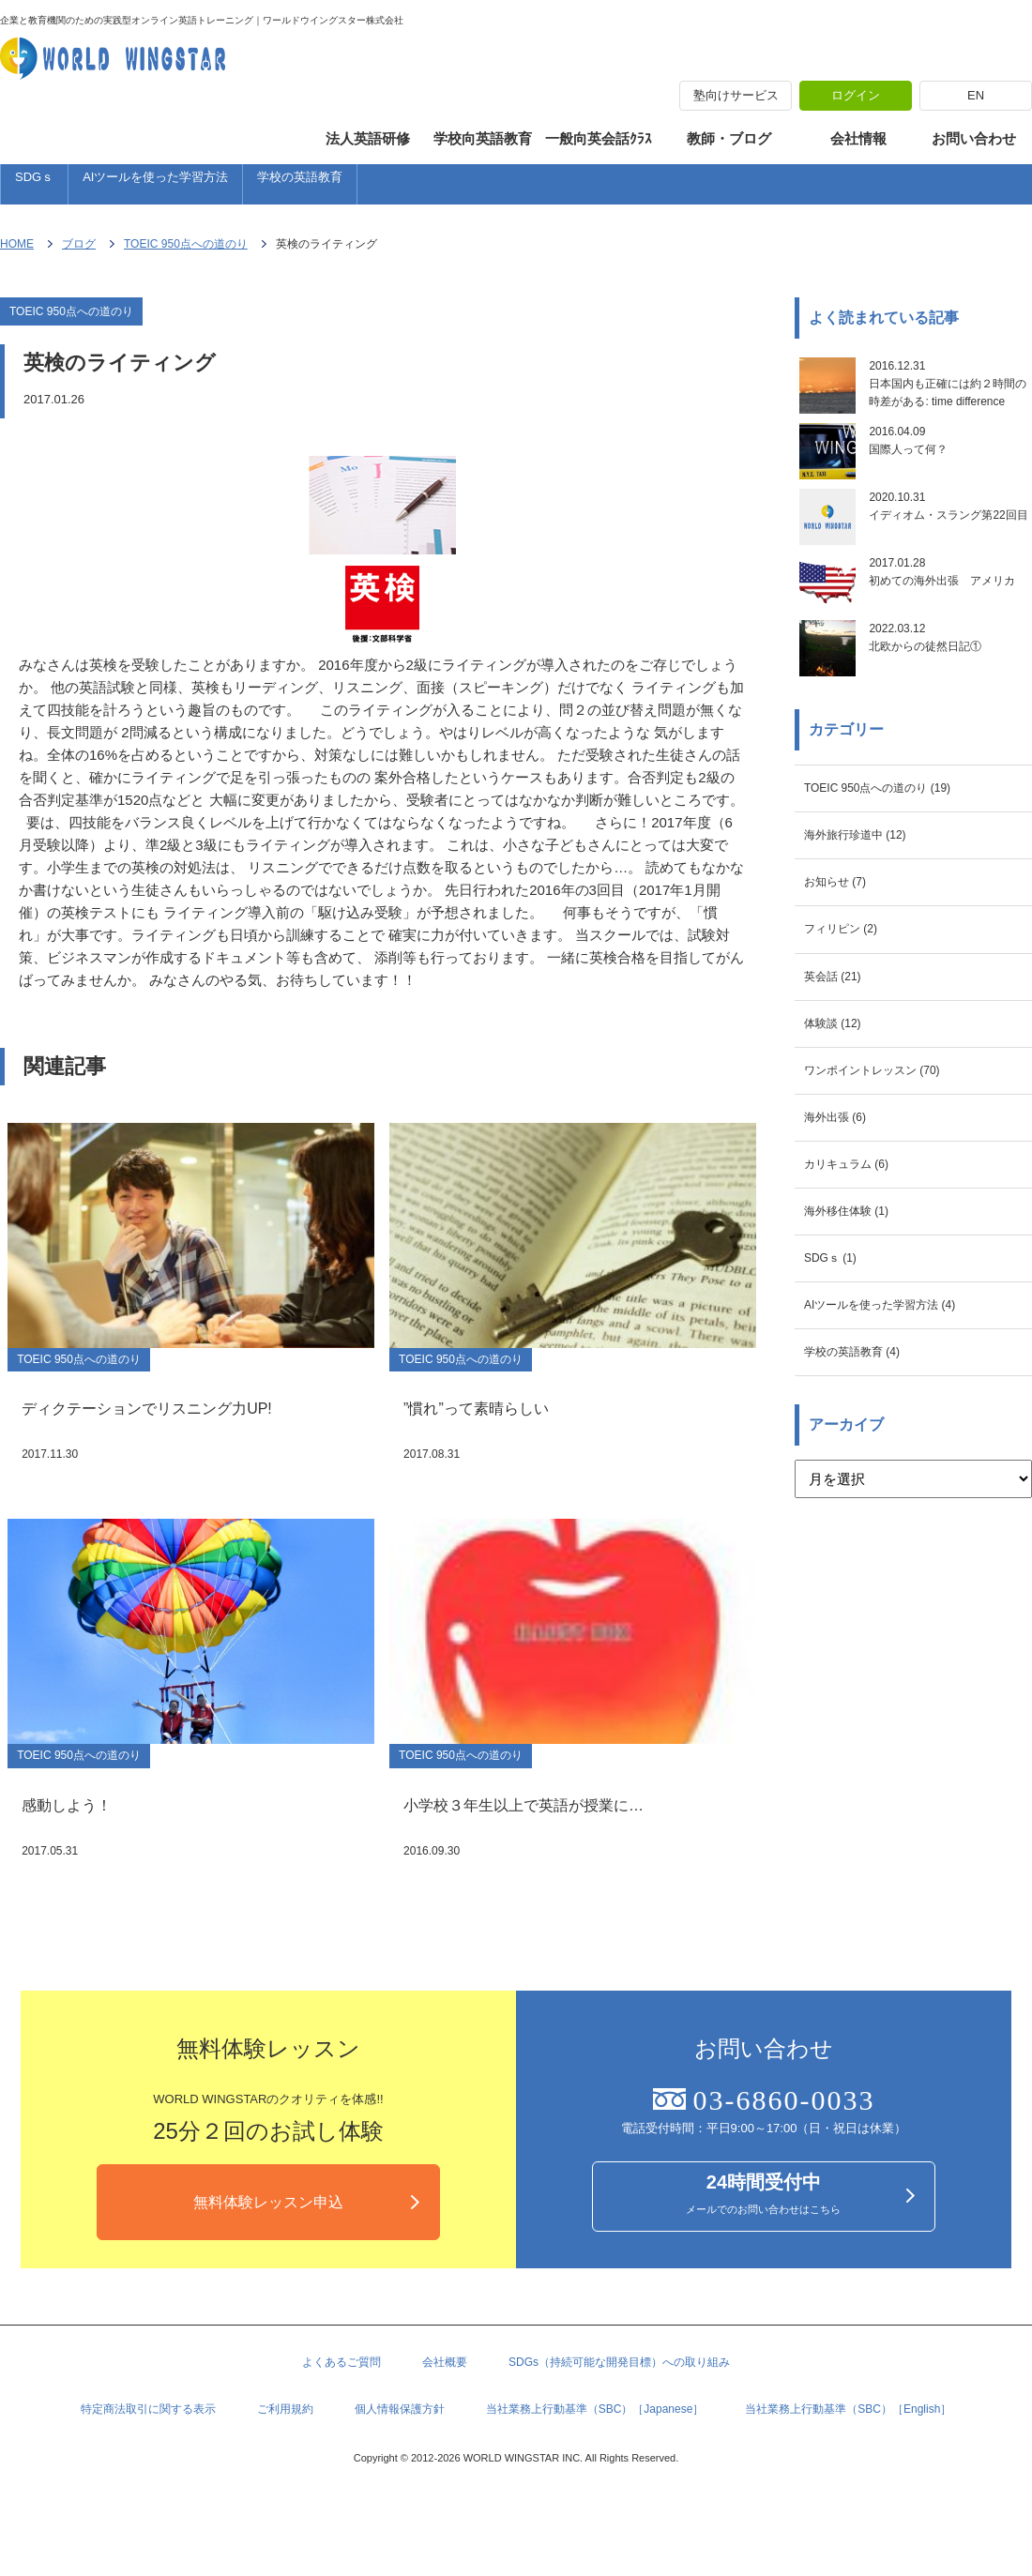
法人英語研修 (368, 138)
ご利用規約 (285, 2457)
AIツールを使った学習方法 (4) (899, 1424)
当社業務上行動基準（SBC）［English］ (848, 2457)
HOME (17, 253)
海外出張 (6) (843, 1217)
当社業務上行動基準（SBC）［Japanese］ (595, 2457)
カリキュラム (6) (857, 1269)
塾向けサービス (736, 95)
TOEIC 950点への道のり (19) (896, 856)
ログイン (855, 95)
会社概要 (444, 2407)
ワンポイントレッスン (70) (889, 1166)
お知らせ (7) (843, 959)
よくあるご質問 (341, 2407)
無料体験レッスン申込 (268, 2242)
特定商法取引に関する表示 (148, 2457)
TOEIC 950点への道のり (186, 253)
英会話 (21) (839, 1062)
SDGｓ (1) (837, 1372)
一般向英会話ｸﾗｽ (598, 138)
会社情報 (858, 138)
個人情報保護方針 (400, 2457)
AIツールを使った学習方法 (155, 183)
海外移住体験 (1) (857, 1320)
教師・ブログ (729, 138)
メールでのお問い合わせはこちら (763, 2236)
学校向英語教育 (482, 138)
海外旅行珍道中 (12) (868, 908)
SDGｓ (34, 183)
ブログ (79, 253)
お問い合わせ (974, 138)
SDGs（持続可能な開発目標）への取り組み (619, 2407)
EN (975, 95)
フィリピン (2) (850, 1011)
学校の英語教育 (299, 183)
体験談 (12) (839, 1114)
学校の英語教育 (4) (864, 1475)
